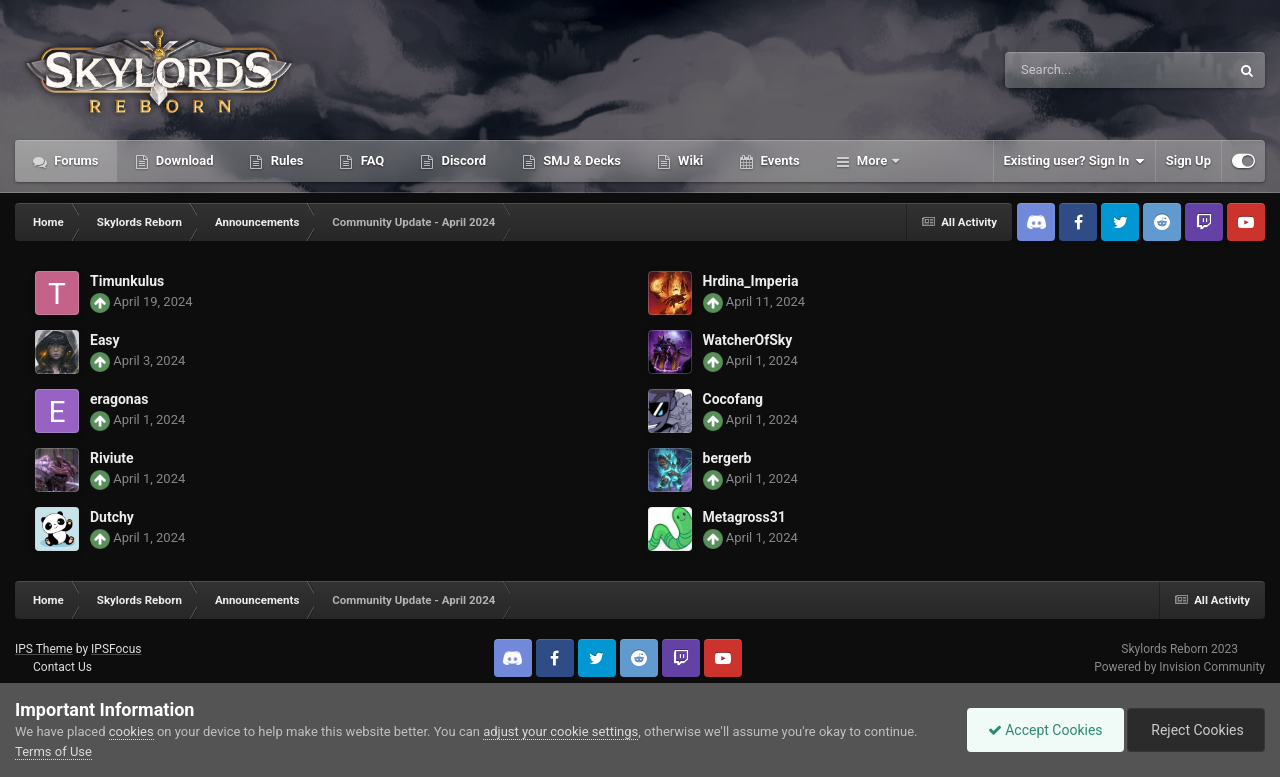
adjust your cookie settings (560, 731)
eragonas (119, 399)
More (872, 160)
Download (183, 160)
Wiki (689, 160)
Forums (75, 160)
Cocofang (733, 399)
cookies (131, 731)
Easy (105, 340)
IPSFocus (116, 649)
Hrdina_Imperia (751, 281)
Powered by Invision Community (1179, 667)
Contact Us (62, 667)
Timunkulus (127, 281)
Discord (462, 160)
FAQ (370, 160)
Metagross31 (744, 517)
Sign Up (1188, 160)
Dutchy (112, 517)
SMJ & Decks (580, 160)
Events (778, 160)
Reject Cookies (1196, 730)
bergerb (727, 458)
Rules (285, 160)
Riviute (112, 458)
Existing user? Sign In (1074, 161)
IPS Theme (44, 649)
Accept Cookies (1045, 730)
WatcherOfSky (748, 340)
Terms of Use (53, 751)
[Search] (1067, 70)
